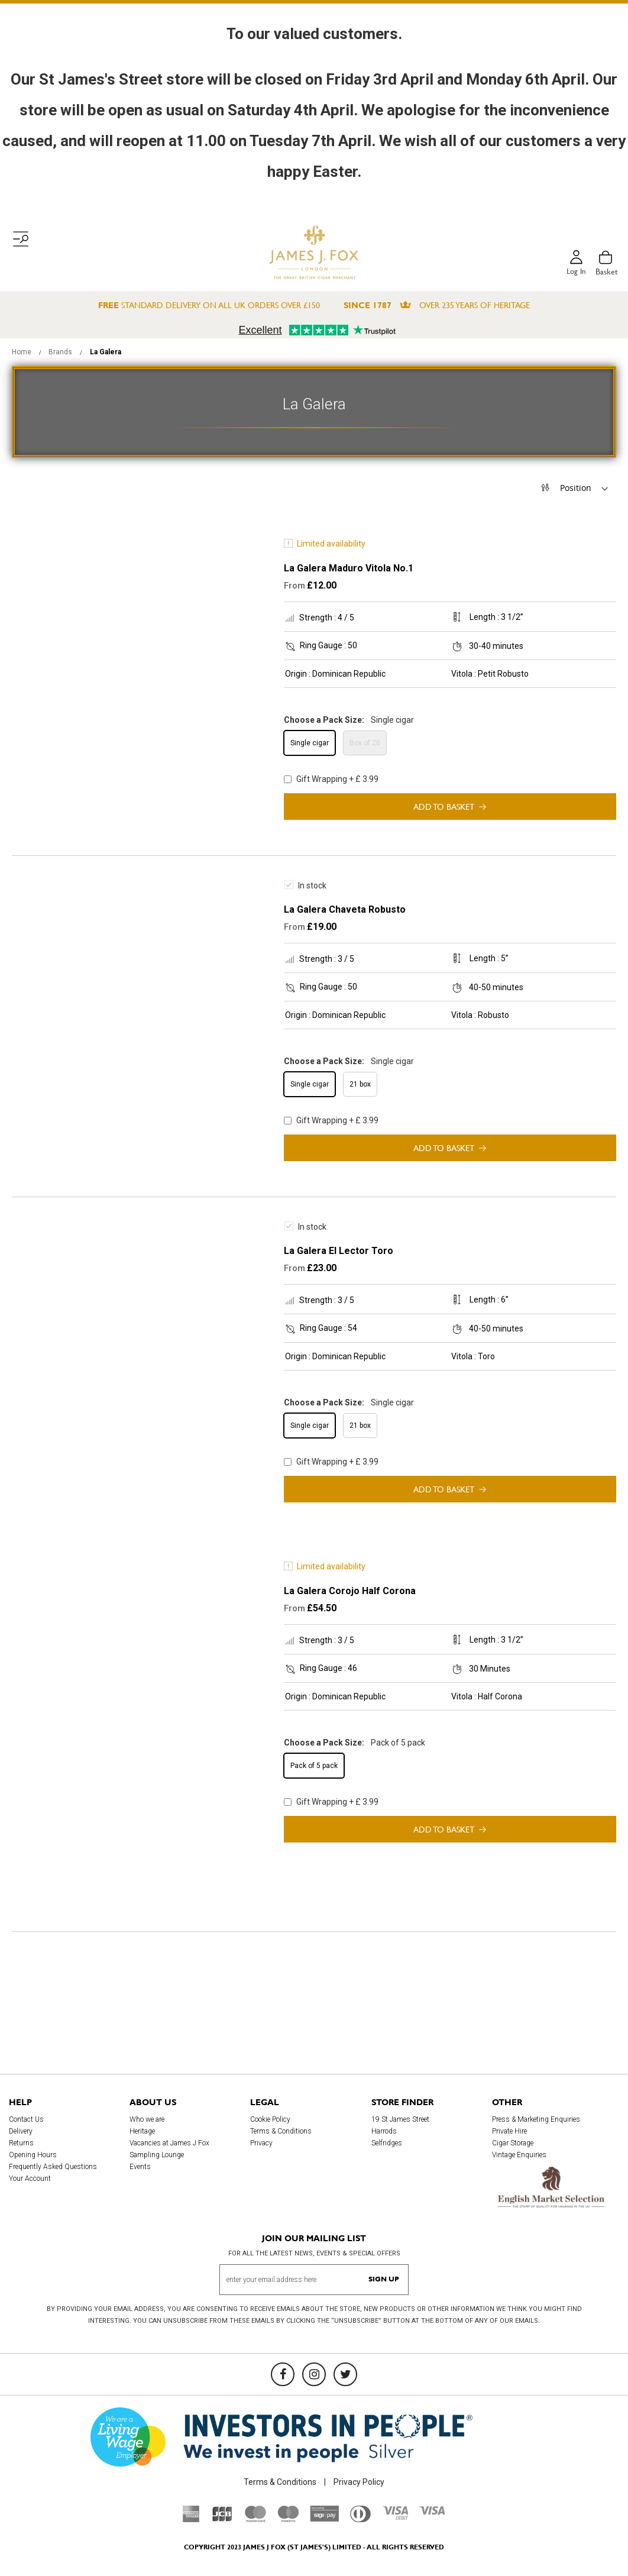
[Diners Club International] (360, 2519)
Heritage (142, 2131)
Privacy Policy (359, 2482)
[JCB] (222, 2519)
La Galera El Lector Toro (338, 1250)
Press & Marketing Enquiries (536, 2119)
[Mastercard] (255, 2519)
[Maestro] (288, 2519)
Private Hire (509, 2131)
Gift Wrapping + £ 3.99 (331, 779)
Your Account (30, 2178)
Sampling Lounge (157, 2155)
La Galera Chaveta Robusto (345, 909)
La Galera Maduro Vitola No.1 (348, 568)
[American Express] (191, 2519)
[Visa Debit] (395, 2517)
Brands (61, 352)
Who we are (147, 2119)
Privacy (261, 2143)
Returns (21, 2143)
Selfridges (386, 2143)
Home (22, 352)
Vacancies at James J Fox (169, 2143)
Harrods (384, 2131)
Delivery (21, 2131)
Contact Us (26, 2119)
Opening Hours (33, 2155)
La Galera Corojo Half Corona (350, 1590)
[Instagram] (314, 2374)
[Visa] (432, 2512)
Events (140, 2167)
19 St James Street (400, 2119)
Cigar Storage (512, 2143)
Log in (575, 271)
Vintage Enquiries (519, 2155)
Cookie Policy (270, 2119)
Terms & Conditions (281, 2131)
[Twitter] (345, 2374)
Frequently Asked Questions (53, 2167)
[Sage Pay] (324, 2518)
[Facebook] (282, 2374)
